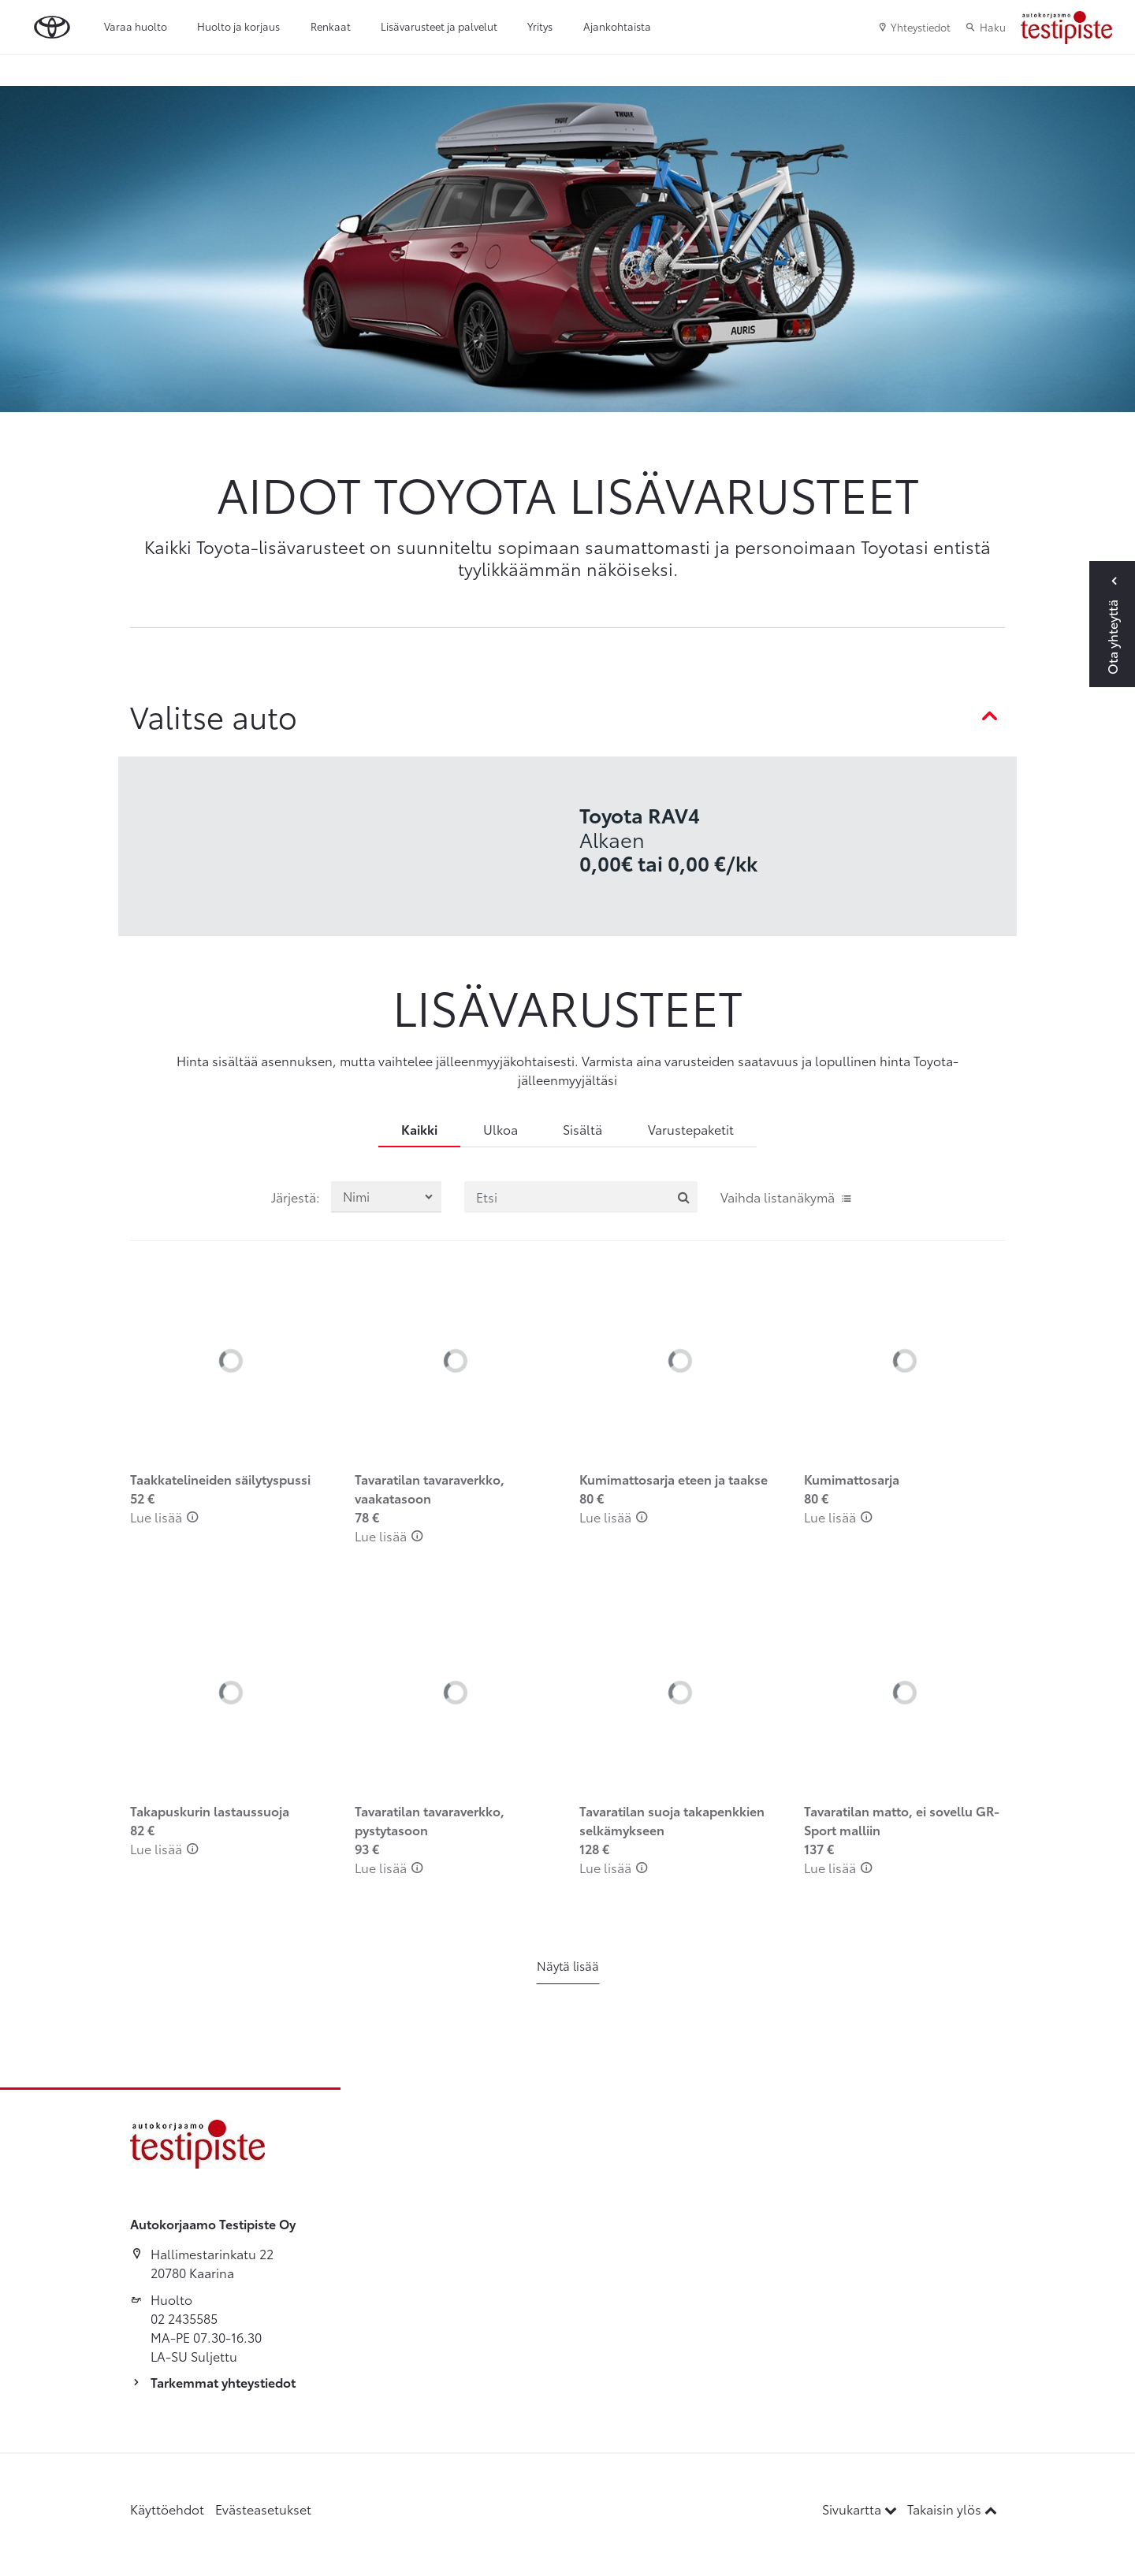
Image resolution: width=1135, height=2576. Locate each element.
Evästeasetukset (263, 2509)
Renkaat (331, 26)
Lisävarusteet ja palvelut (439, 26)
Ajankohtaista (617, 26)
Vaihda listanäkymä (786, 1197)
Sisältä (582, 1129)
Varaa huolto (135, 26)
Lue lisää (164, 1516)
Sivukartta (861, 2509)
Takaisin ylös (952, 2509)
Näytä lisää (568, 1965)
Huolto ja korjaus (238, 26)
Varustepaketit (691, 1129)
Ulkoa (500, 1129)
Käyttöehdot (167, 2509)
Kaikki (419, 1129)
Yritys (540, 26)
